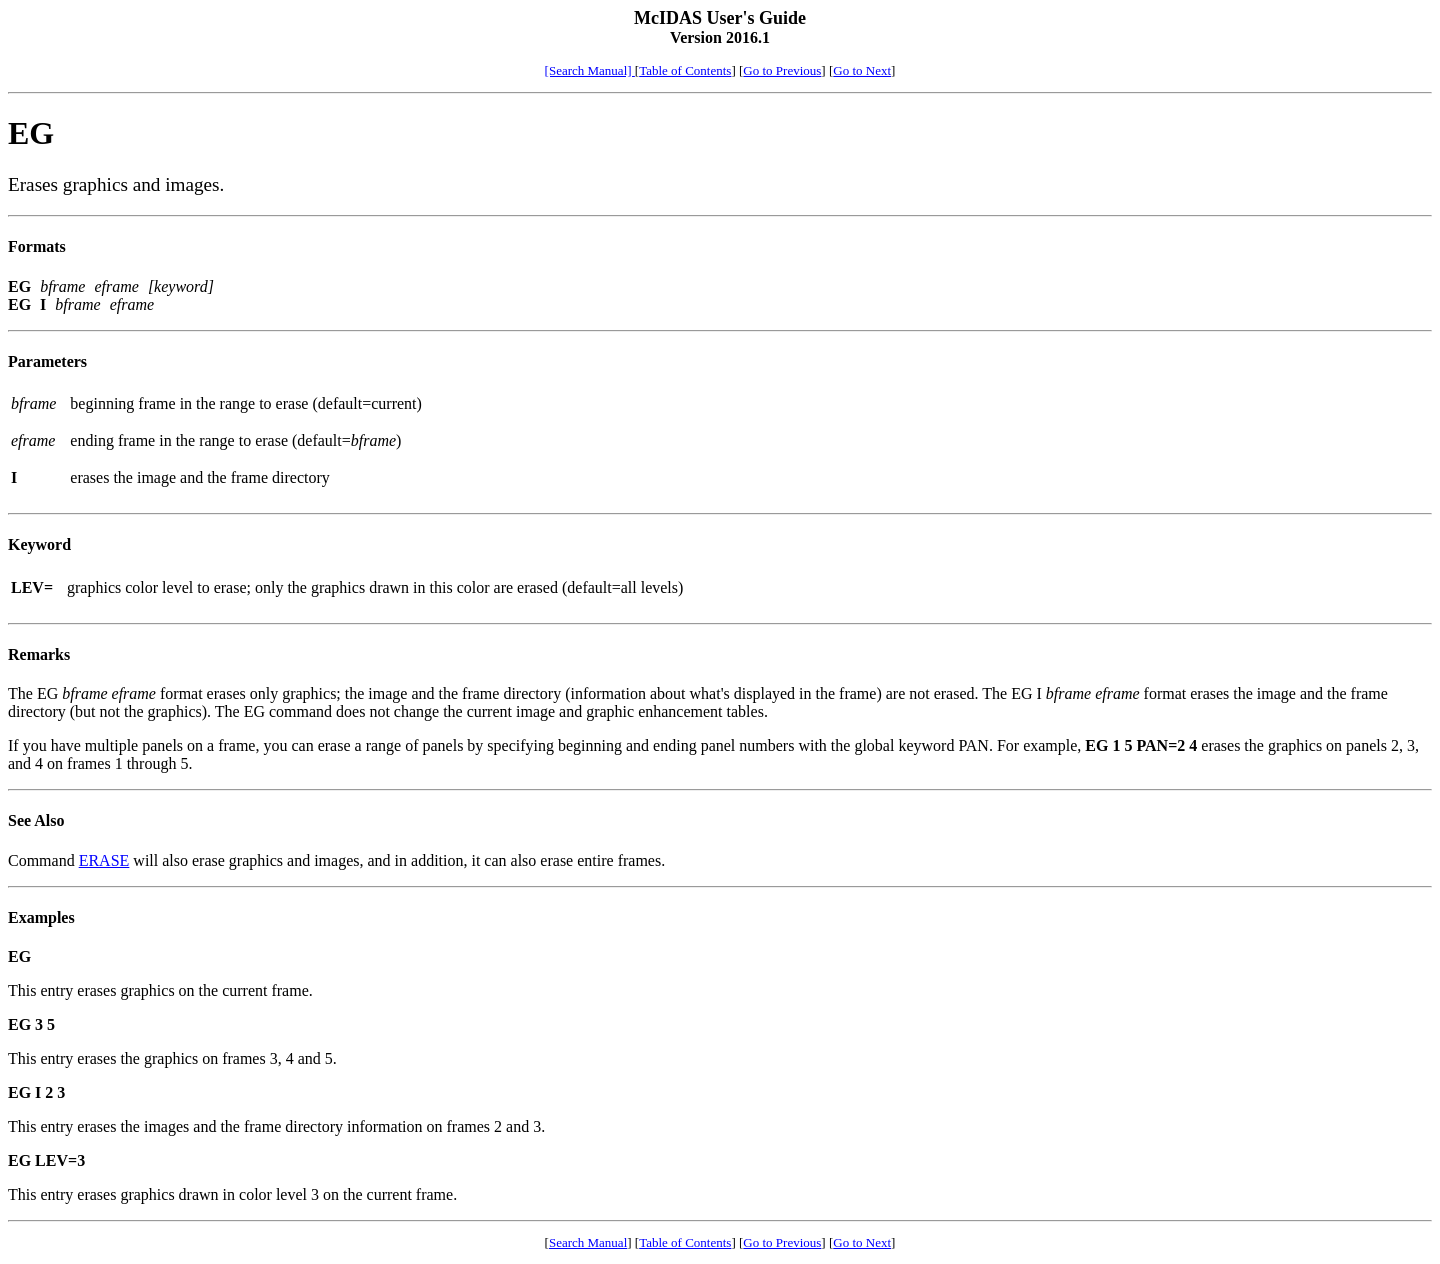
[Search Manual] (590, 70)
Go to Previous (782, 70)
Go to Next (862, 70)
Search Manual (588, 1242)
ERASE (104, 860)
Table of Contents (685, 70)
